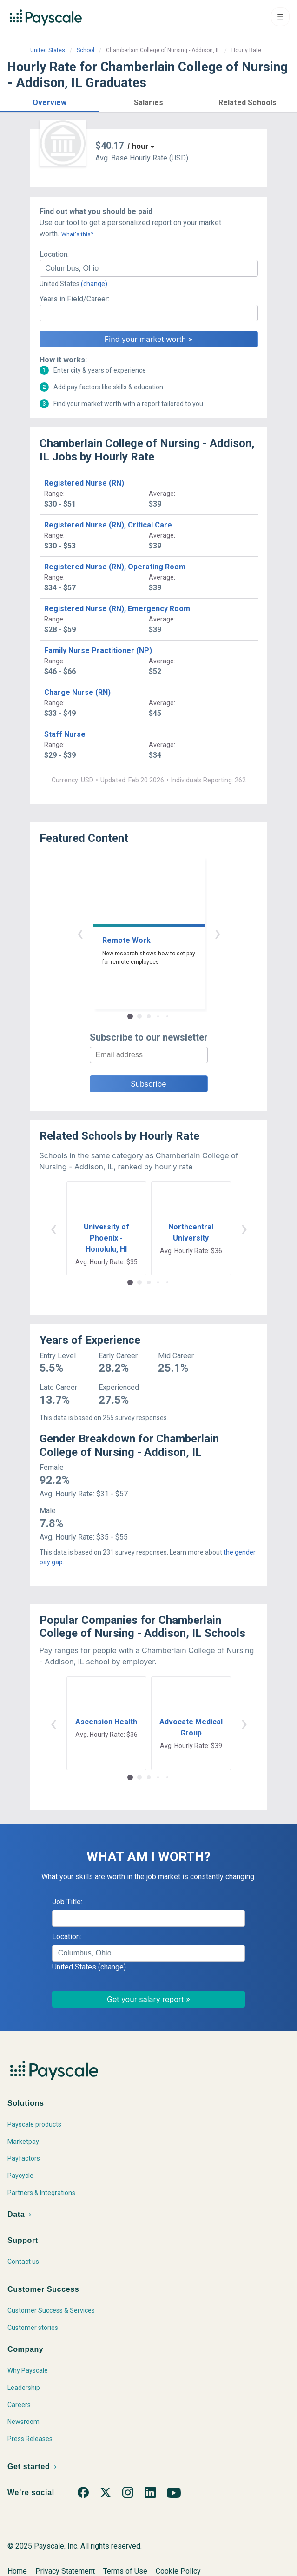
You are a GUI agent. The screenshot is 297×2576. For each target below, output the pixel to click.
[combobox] (149, 268)
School (85, 50)
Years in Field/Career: (74, 298)
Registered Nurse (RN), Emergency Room (117, 608)
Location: (54, 254)
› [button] (217, 933)
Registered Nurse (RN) (84, 483)
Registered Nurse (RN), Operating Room (114, 566)
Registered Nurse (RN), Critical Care (108, 525)
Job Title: (67, 1901)
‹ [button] (80, 933)
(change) (94, 283)
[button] (49, 101)
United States (47, 50)
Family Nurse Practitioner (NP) (98, 650)
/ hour (138, 146)
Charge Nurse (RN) (77, 692)
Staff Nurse (65, 734)
